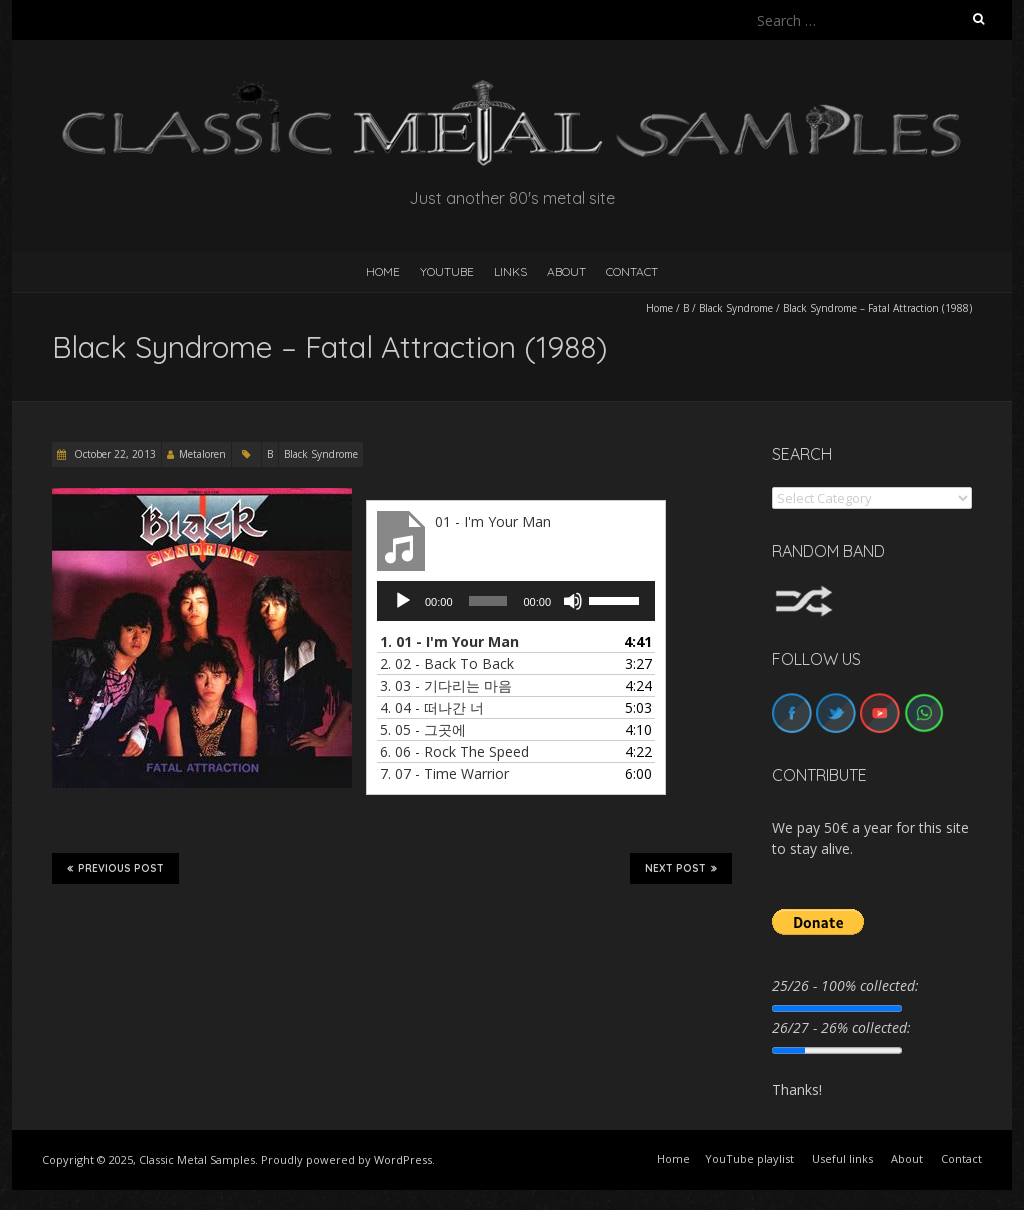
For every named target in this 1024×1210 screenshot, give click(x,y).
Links (510, 271)
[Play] (403, 601)
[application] (516, 601)
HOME (383, 271)
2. (447, 663)
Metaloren (202, 454)
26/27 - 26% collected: (841, 1027)
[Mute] (573, 601)
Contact (632, 271)
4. (432, 707)
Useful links (842, 1158)
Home (659, 308)
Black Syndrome (736, 308)
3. (446, 685)
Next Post (681, 868)
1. (449, 641)
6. (454, 751)
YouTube (447, 271)
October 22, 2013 (113, 454)
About (566, 271)
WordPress (403, 1159)
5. (423, 729)
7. (444, 773)
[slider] (488, 601)
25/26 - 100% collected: (845, 985)
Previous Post (115, 868)
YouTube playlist (749, 1158)
